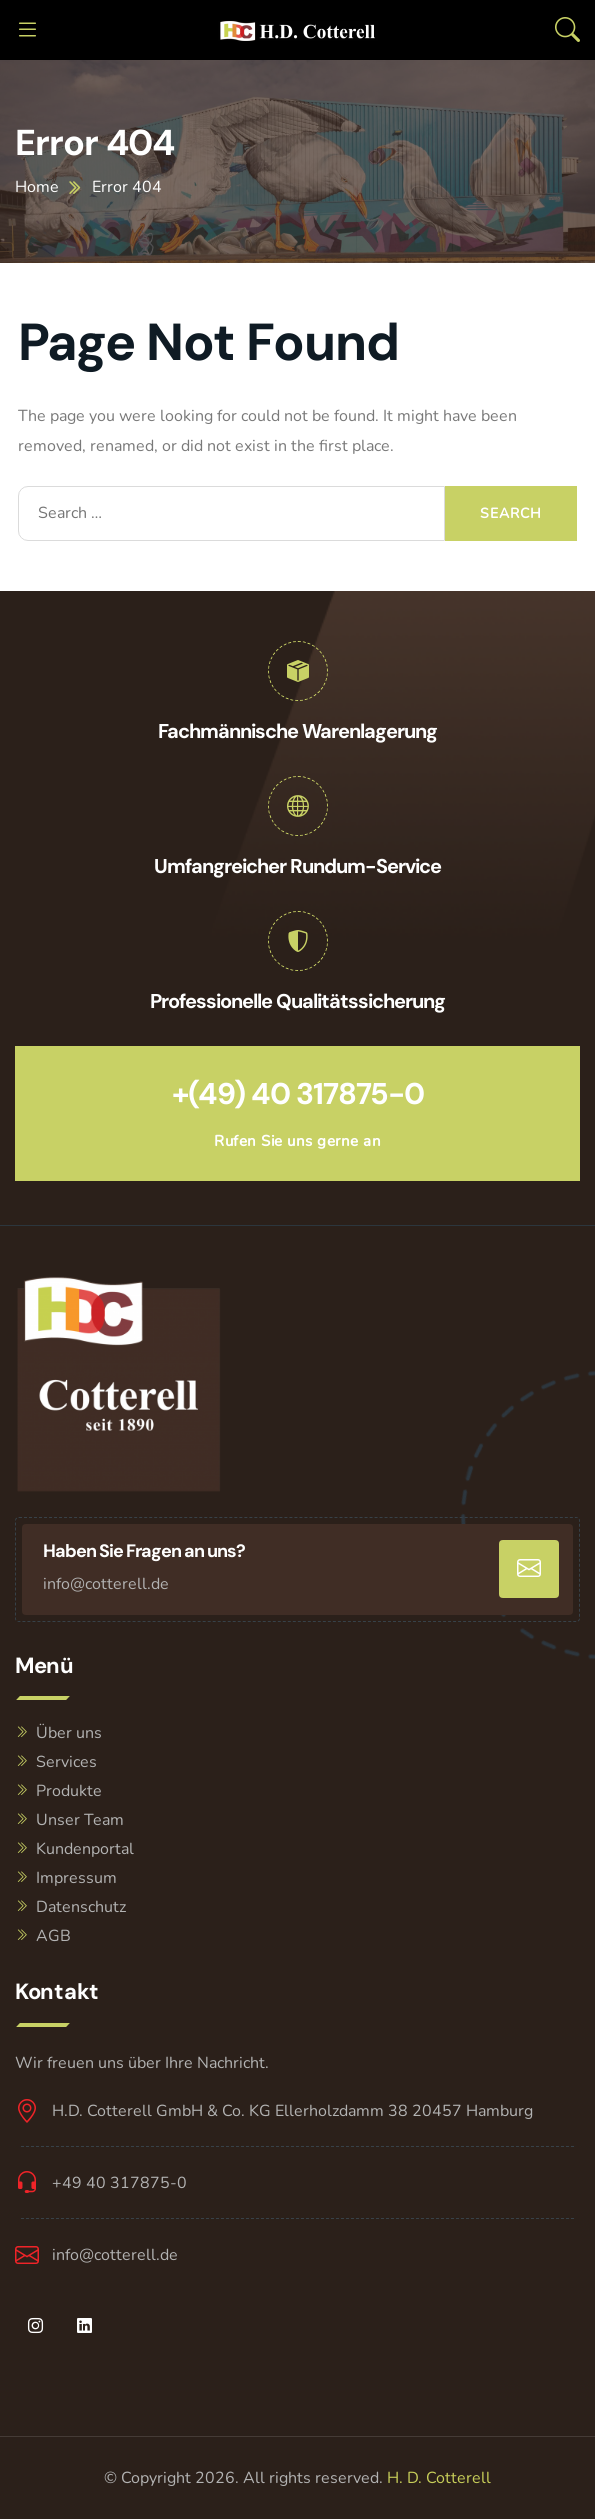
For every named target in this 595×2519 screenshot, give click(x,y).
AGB (53, 1936)
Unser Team (80, 1820)
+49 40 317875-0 (119, 2183)
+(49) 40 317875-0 (298, 1093)
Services (66, 1762)
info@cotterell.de (106, 1584)
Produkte (69, 1791)
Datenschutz (81, 1907)
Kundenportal (85, 1849)
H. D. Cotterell (439, 2478)
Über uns (69, 1733)
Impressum (76, 1878)
